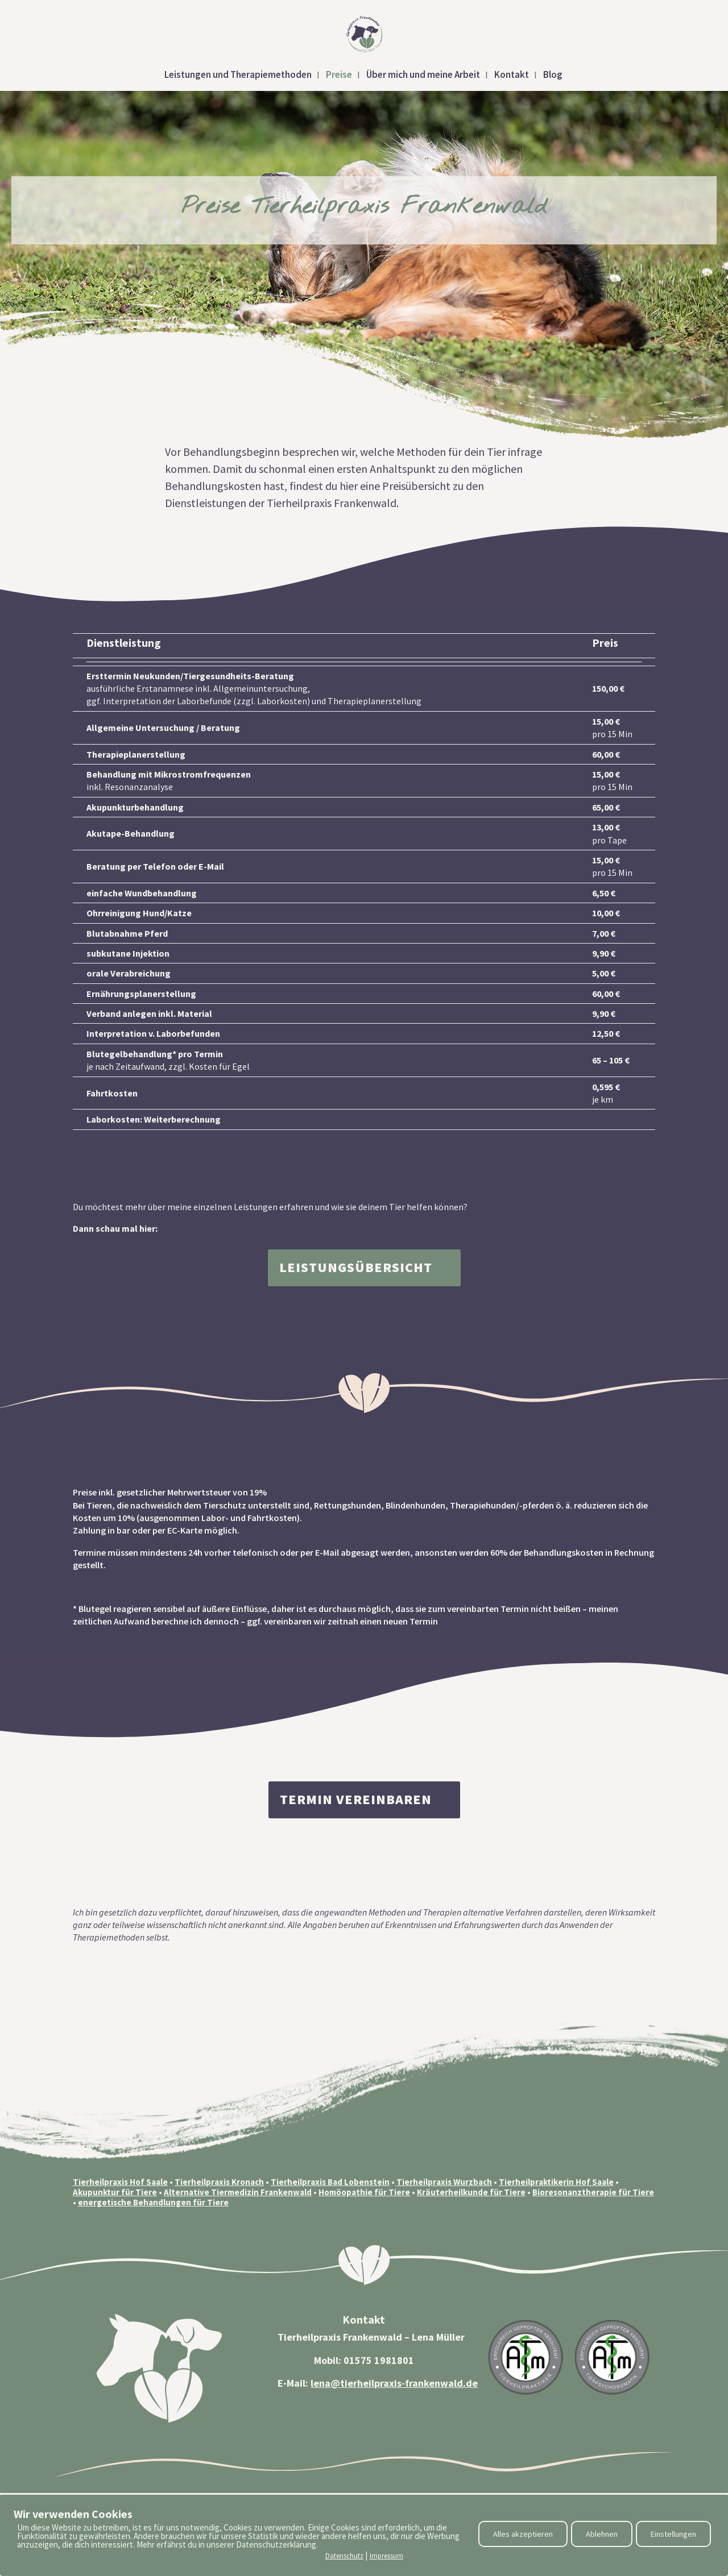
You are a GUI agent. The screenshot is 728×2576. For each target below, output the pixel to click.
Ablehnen (602, 2534)
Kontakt (511, 75)
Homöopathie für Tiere (364, 2192)
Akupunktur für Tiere (115, 2192)
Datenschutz (344, 2556)
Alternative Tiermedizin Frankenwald (238, 2192)
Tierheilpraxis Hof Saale (120, 2181)
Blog (552, 75)
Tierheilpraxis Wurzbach (444, 2181)
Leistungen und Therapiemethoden (238, 75)
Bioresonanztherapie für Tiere (593, 2192)
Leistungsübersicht (355, 1267)
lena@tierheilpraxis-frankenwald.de (394, 2383)
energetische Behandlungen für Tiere (153, 2202)
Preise (339, 75)
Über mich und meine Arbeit (423, 75)
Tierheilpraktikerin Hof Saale (556, 2181)
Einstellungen (673, 2534)
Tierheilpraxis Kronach (219, 2181)
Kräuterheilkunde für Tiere (471, 2192)
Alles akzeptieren (523, 2534)
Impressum (386, 2556)
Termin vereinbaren (356, 1799)
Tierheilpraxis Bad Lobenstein (330, 2181)
